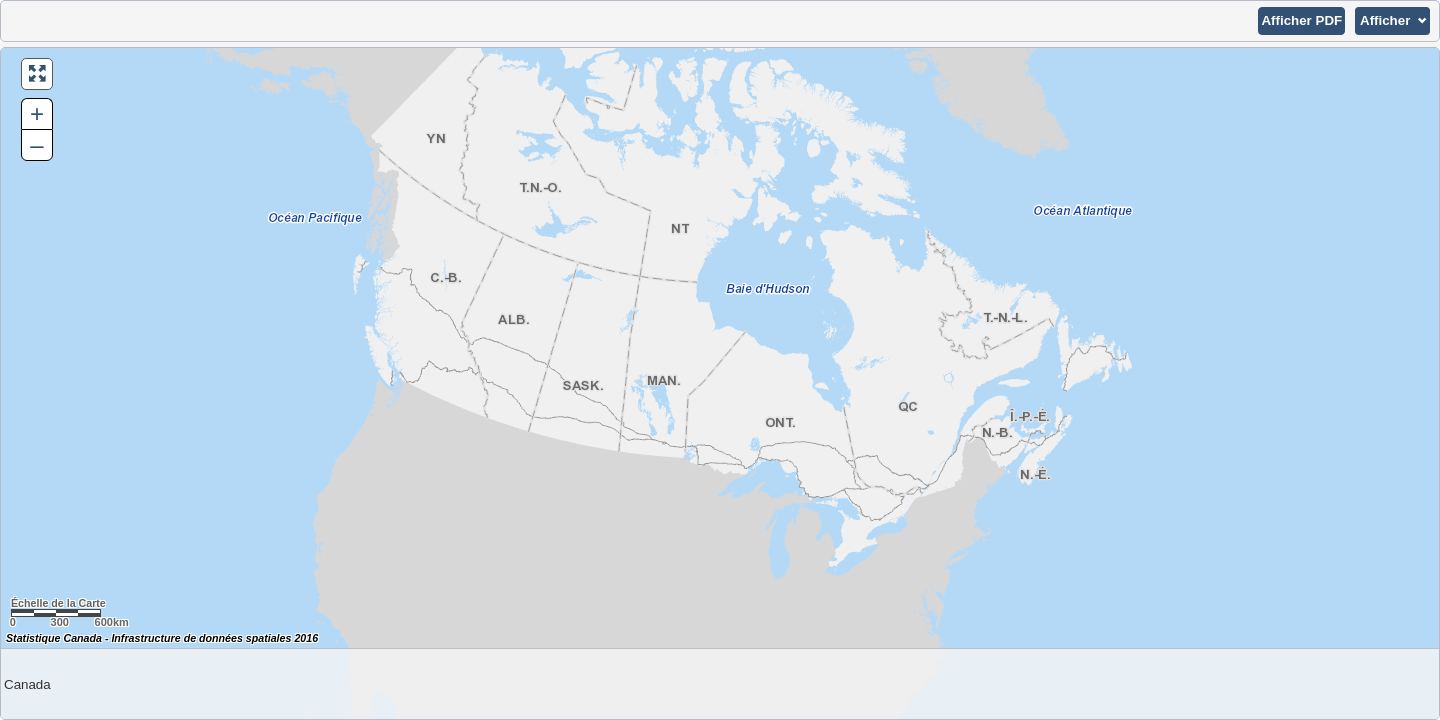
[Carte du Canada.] (720, 383)
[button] (1301, 21)
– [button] (36, 144)
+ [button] (37, 113)
